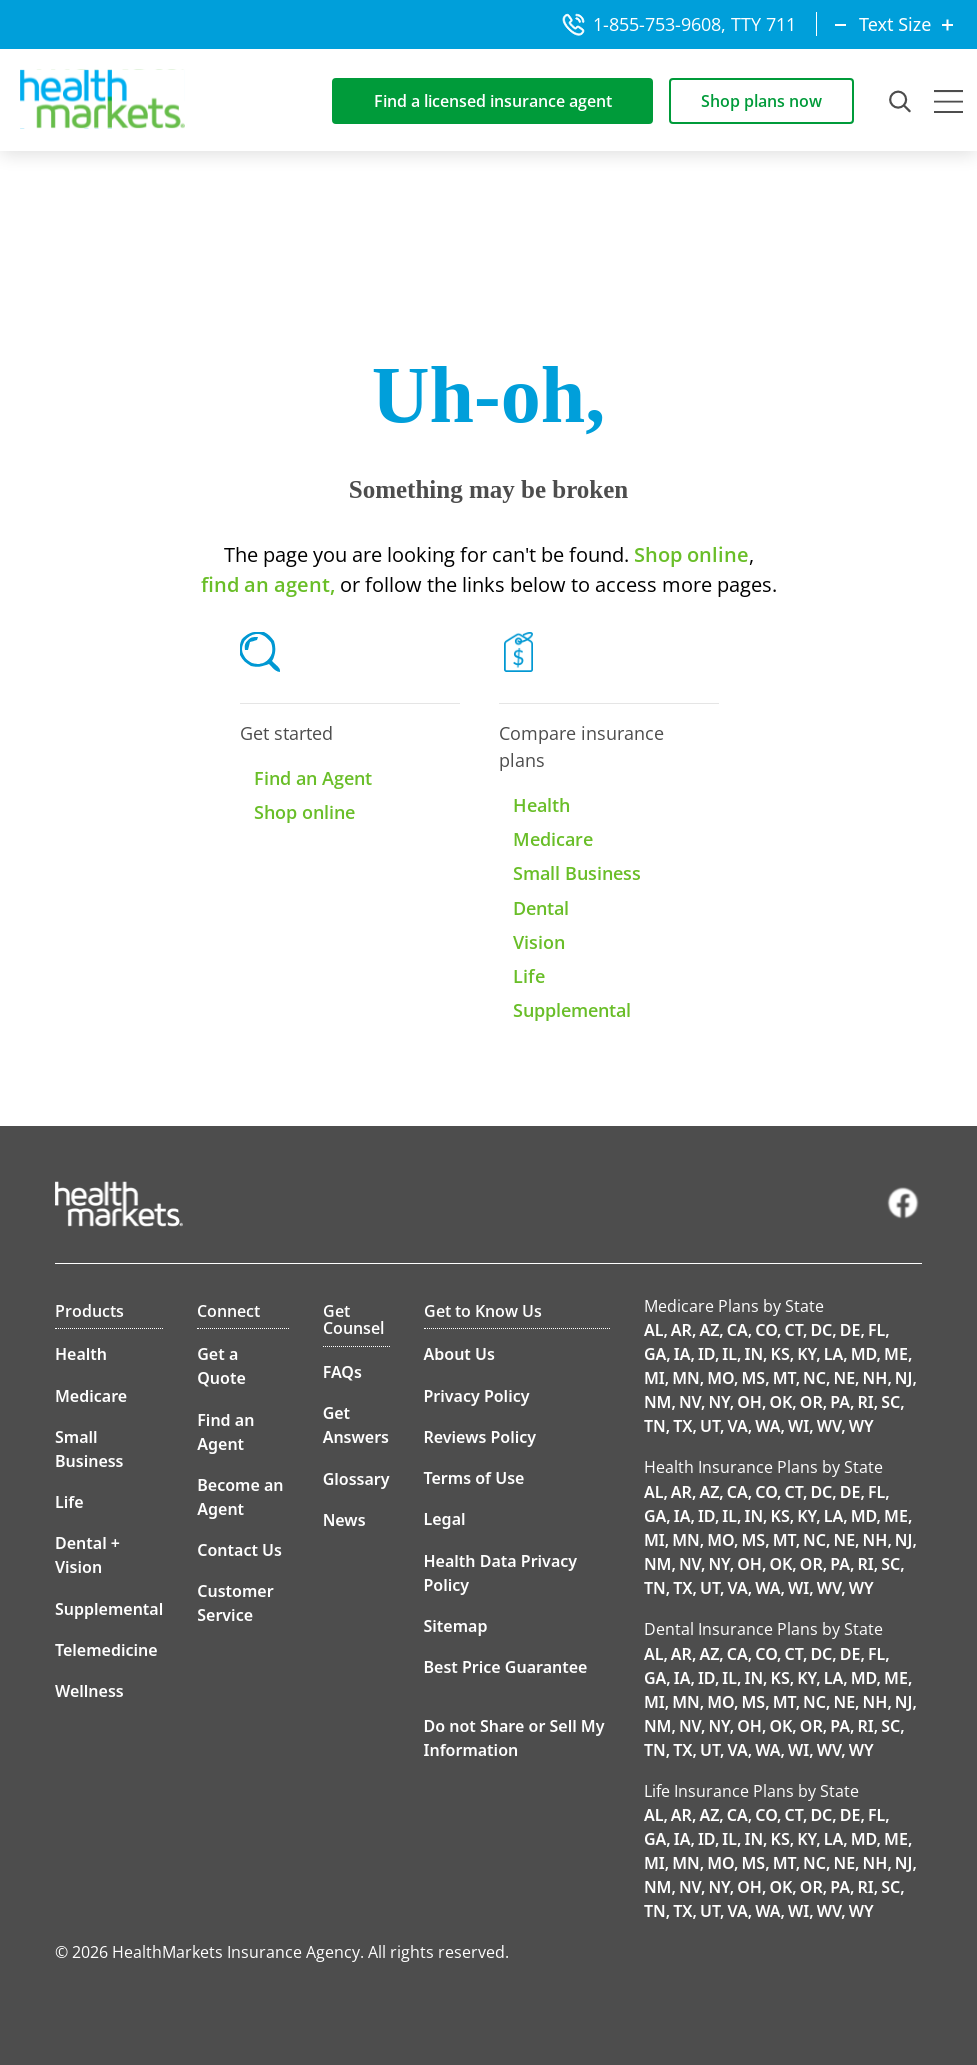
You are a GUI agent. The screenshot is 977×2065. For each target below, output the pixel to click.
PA (840, 1402)
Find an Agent (313, 778)
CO (766, 1330)
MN (686, 1378)
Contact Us (239, 1550)
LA (834, 1354)
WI (798, 1426)
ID (706, 1354)
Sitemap (456, 1626)
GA (655, 1354)
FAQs (342, 1372)
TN (655, 1426)
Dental (541, 908)
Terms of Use (474, 1478)
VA (738, 1426)
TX (682, 1426)
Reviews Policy (480, 1437)
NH (875, 1378)
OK (780, 1402)
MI (654, 1378)
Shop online (689, 554)
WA (767, 1426)
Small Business (577, 873)
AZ (709, 1330)
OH (749, 1402)
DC (821, 1330)
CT (794, 1330)
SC (890, 1402)
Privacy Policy (477, 1396)
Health (541, 805)
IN (753, 1354)
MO (720, 1378)
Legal (445, 1519)
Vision (539, 942)
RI (865, 1402)
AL (654, 1330)
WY (861, 1426)
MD (864, 1354)
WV (829, 1426)
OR (811, 1402)
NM (658, 1402)
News (344, 1520)
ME (896, 1354)
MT (784, 1378)
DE (850, 1330)
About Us (459, 1354)
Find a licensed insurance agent (493, 101)
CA (737, 1330)
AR (681, 1330)
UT (710, 1426)
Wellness (89, 1691)
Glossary (356, 1479)
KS (780, 1354)
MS (753, 1378)
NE (844, 1378)
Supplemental (572, 1010)
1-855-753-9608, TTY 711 (679, 24)
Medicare (553, 839)
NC (814, 1378)
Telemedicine (106, 1650)
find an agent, (268, 584)
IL (729, 1354)
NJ (904, 1378)
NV (690, 1402)
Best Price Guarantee (506, 1667)
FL (876, 1330)
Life (529, 976)
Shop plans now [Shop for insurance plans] (761, 101)
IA (682, 1354)
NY (718, 1402)
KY (806, 1354)
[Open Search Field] (901, 101)
